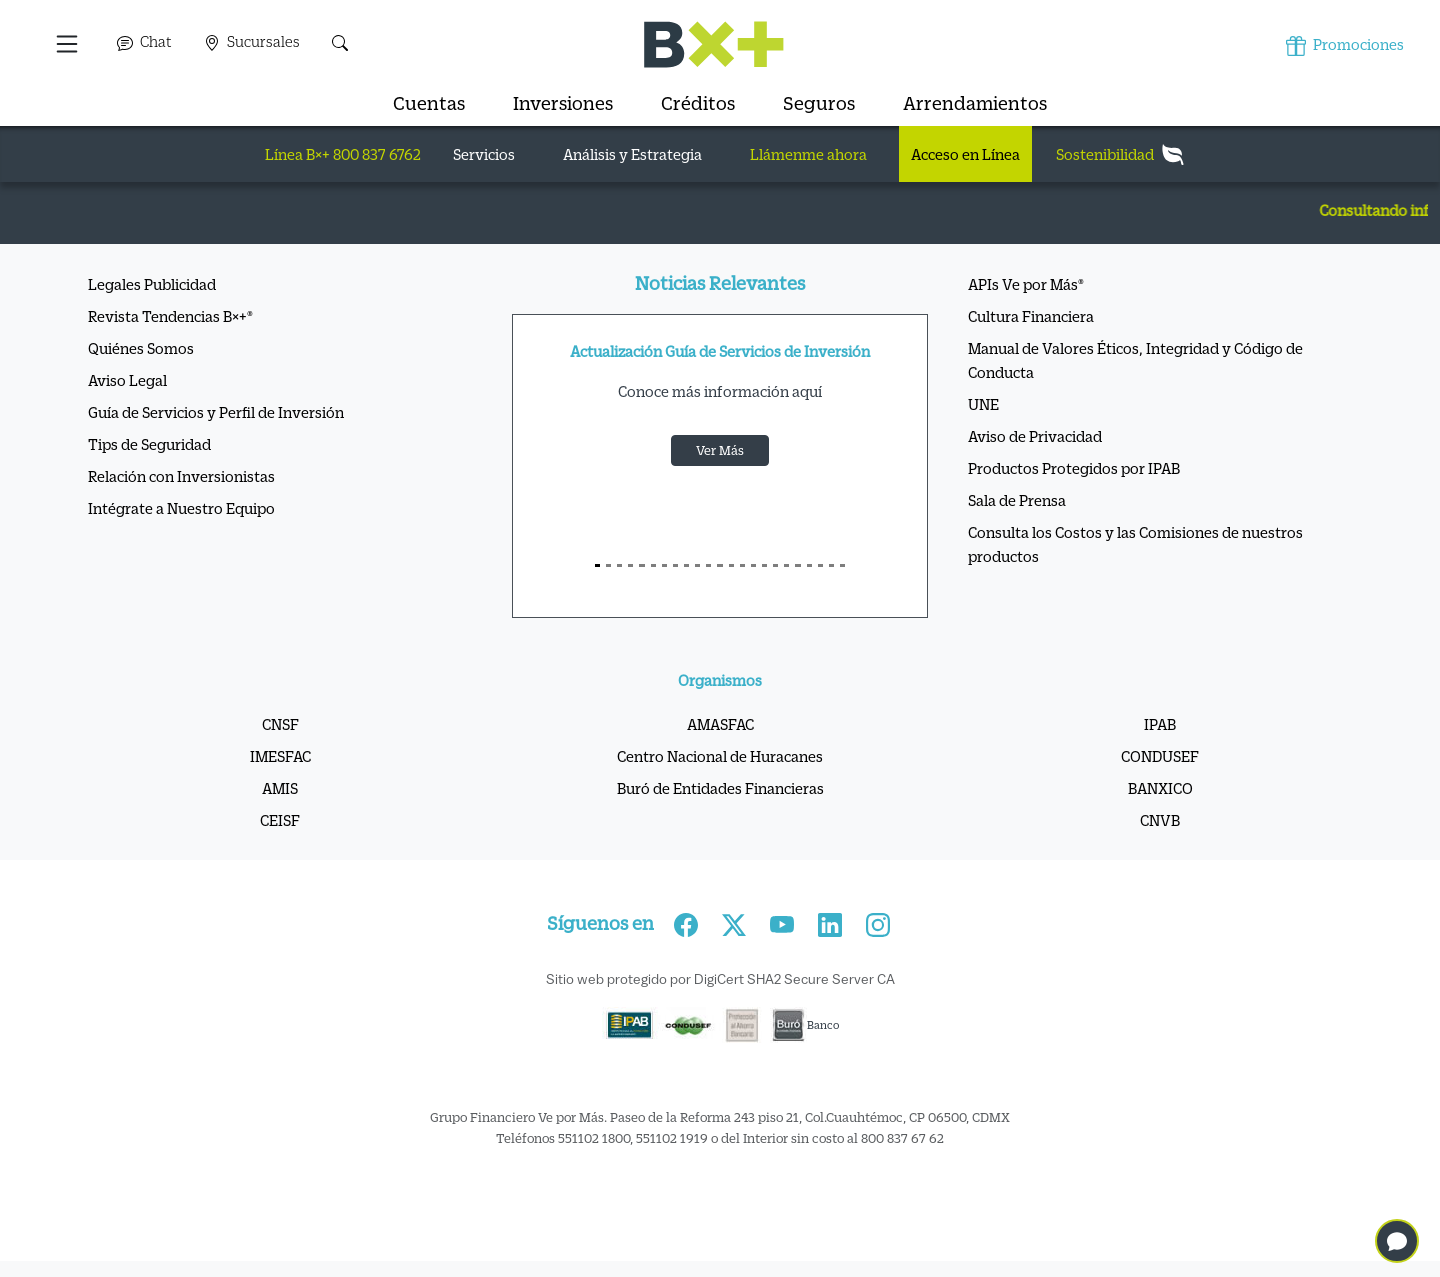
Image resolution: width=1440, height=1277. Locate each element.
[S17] (786, 565)
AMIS (280, 788)
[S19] (809, 565)
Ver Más (720, 450)
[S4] (641, 565)
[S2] (619, 565)
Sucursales (252, 42)
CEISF (280, 820)
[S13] (742, 565)
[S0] (597, 565)
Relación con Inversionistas (181, 476)
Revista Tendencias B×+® (170, 316)
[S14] (753, 565)
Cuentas (429, 103)
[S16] (775, 565)
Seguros (819, 103)
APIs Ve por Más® (1026, 284)
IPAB (1160, 724)
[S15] (764, 565)
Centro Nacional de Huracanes (720, 756)
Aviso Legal (127, 380)
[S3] (630, 565)
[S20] (820, 565)
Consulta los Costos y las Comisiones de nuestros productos (1135, 544)
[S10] (708, 565)
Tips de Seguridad (149, 444)
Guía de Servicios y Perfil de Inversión (216, 412)
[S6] (664, 565)
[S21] (831, 565)
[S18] (797, 565)
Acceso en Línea (965, 154)
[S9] (697, 565)
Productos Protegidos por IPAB (1074, 468)
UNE (983, 404)
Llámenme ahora (808, 154)
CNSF (280, 724)
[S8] (686, 565)
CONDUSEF (1160, 756)
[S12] (731, 565)
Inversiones (563, 103)
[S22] (842, 565)
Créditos (698, 103)
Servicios (484, 154)
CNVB (1160, 820)
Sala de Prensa (1017, 500)
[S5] (653, 565)
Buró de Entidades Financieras (720, 788)
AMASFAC (720, 724)
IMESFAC (280, 756)
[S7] (675, 565)
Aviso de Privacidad (1035, 436)
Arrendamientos (975, 103)
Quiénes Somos (141, 348)
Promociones (1345, 46)
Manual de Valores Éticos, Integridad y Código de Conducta (1135, 360)
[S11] (719, 565)
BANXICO (1160, 788)
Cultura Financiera (1031, 316)
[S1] (608, 565)
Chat (144, 42)
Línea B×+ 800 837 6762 (343, 154)
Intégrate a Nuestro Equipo (181, 508)
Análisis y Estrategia (632, 154)
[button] (68, 44)
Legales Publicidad (152, 284)
